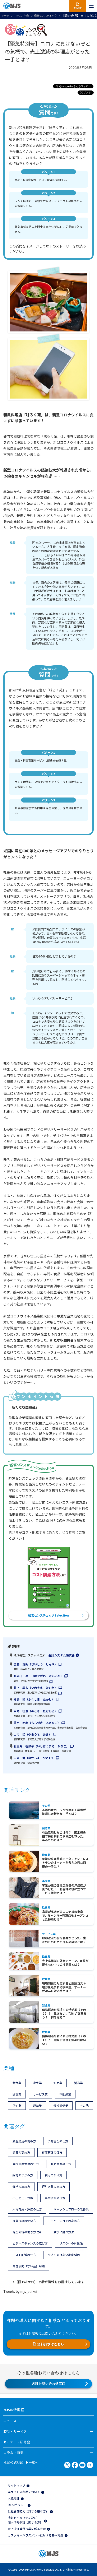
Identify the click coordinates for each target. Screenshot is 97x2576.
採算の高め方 (21, 2152)
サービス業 (40, 2094)
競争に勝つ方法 (64, 2232)
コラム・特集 (21, 15)
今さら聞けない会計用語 (29, 2266)
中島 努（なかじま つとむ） (34, 1758)
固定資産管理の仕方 (26, 2164)
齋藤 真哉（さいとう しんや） (35, 1664)
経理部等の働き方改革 (27, 2232)
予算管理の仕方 (58, 2141)
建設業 (17, 2094)
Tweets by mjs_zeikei (20, 2291)
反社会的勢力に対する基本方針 (28, 2511)
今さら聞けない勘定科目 (64, 2255)
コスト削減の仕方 (24, 2255)
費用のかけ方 (53, 2175)
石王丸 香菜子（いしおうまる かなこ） (41, 1746)
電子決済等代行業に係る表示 (27, 2529)
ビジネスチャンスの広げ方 (30, 2243)
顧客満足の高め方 (24, 2141)
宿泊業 (17, 2105)
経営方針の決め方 (53, 2186)
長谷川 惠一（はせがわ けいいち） (38, 1676)
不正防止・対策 (23, 2198)
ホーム (5, 15)
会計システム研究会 (61, 1655)
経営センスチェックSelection (48, 1615)
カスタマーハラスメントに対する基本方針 (35, 2535)
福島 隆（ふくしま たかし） (34, 1699)
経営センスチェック (45, 15)
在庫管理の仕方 (52, 2152)
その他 (84, 2105)
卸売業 (58, 2083)
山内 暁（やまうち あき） (33, 1734)
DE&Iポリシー (17, 2505)
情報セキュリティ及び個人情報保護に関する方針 (25, 2520)
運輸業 (37, 2105)
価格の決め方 (21, 2186)
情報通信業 (61, 2105)
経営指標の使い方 (24, 2221)
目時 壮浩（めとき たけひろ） (35, 1711)
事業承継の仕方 (55, 2198)
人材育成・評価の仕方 (27, 2209)
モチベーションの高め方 (64, 2221)
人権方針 (13, 2498)
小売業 (37, 2083)
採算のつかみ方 (23, 2175)
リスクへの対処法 (71, 2243)
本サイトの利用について (24, 2492)
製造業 (78, 2083)
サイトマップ (16, 2485)
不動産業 (65, 2094)
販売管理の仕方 (61, 2164)
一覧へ (32, 2462)
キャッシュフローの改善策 (71, 2209)
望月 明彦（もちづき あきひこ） (37, 1723)
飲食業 (17, 2083)
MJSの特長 (11, 2409)
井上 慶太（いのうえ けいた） (35, 1687)
